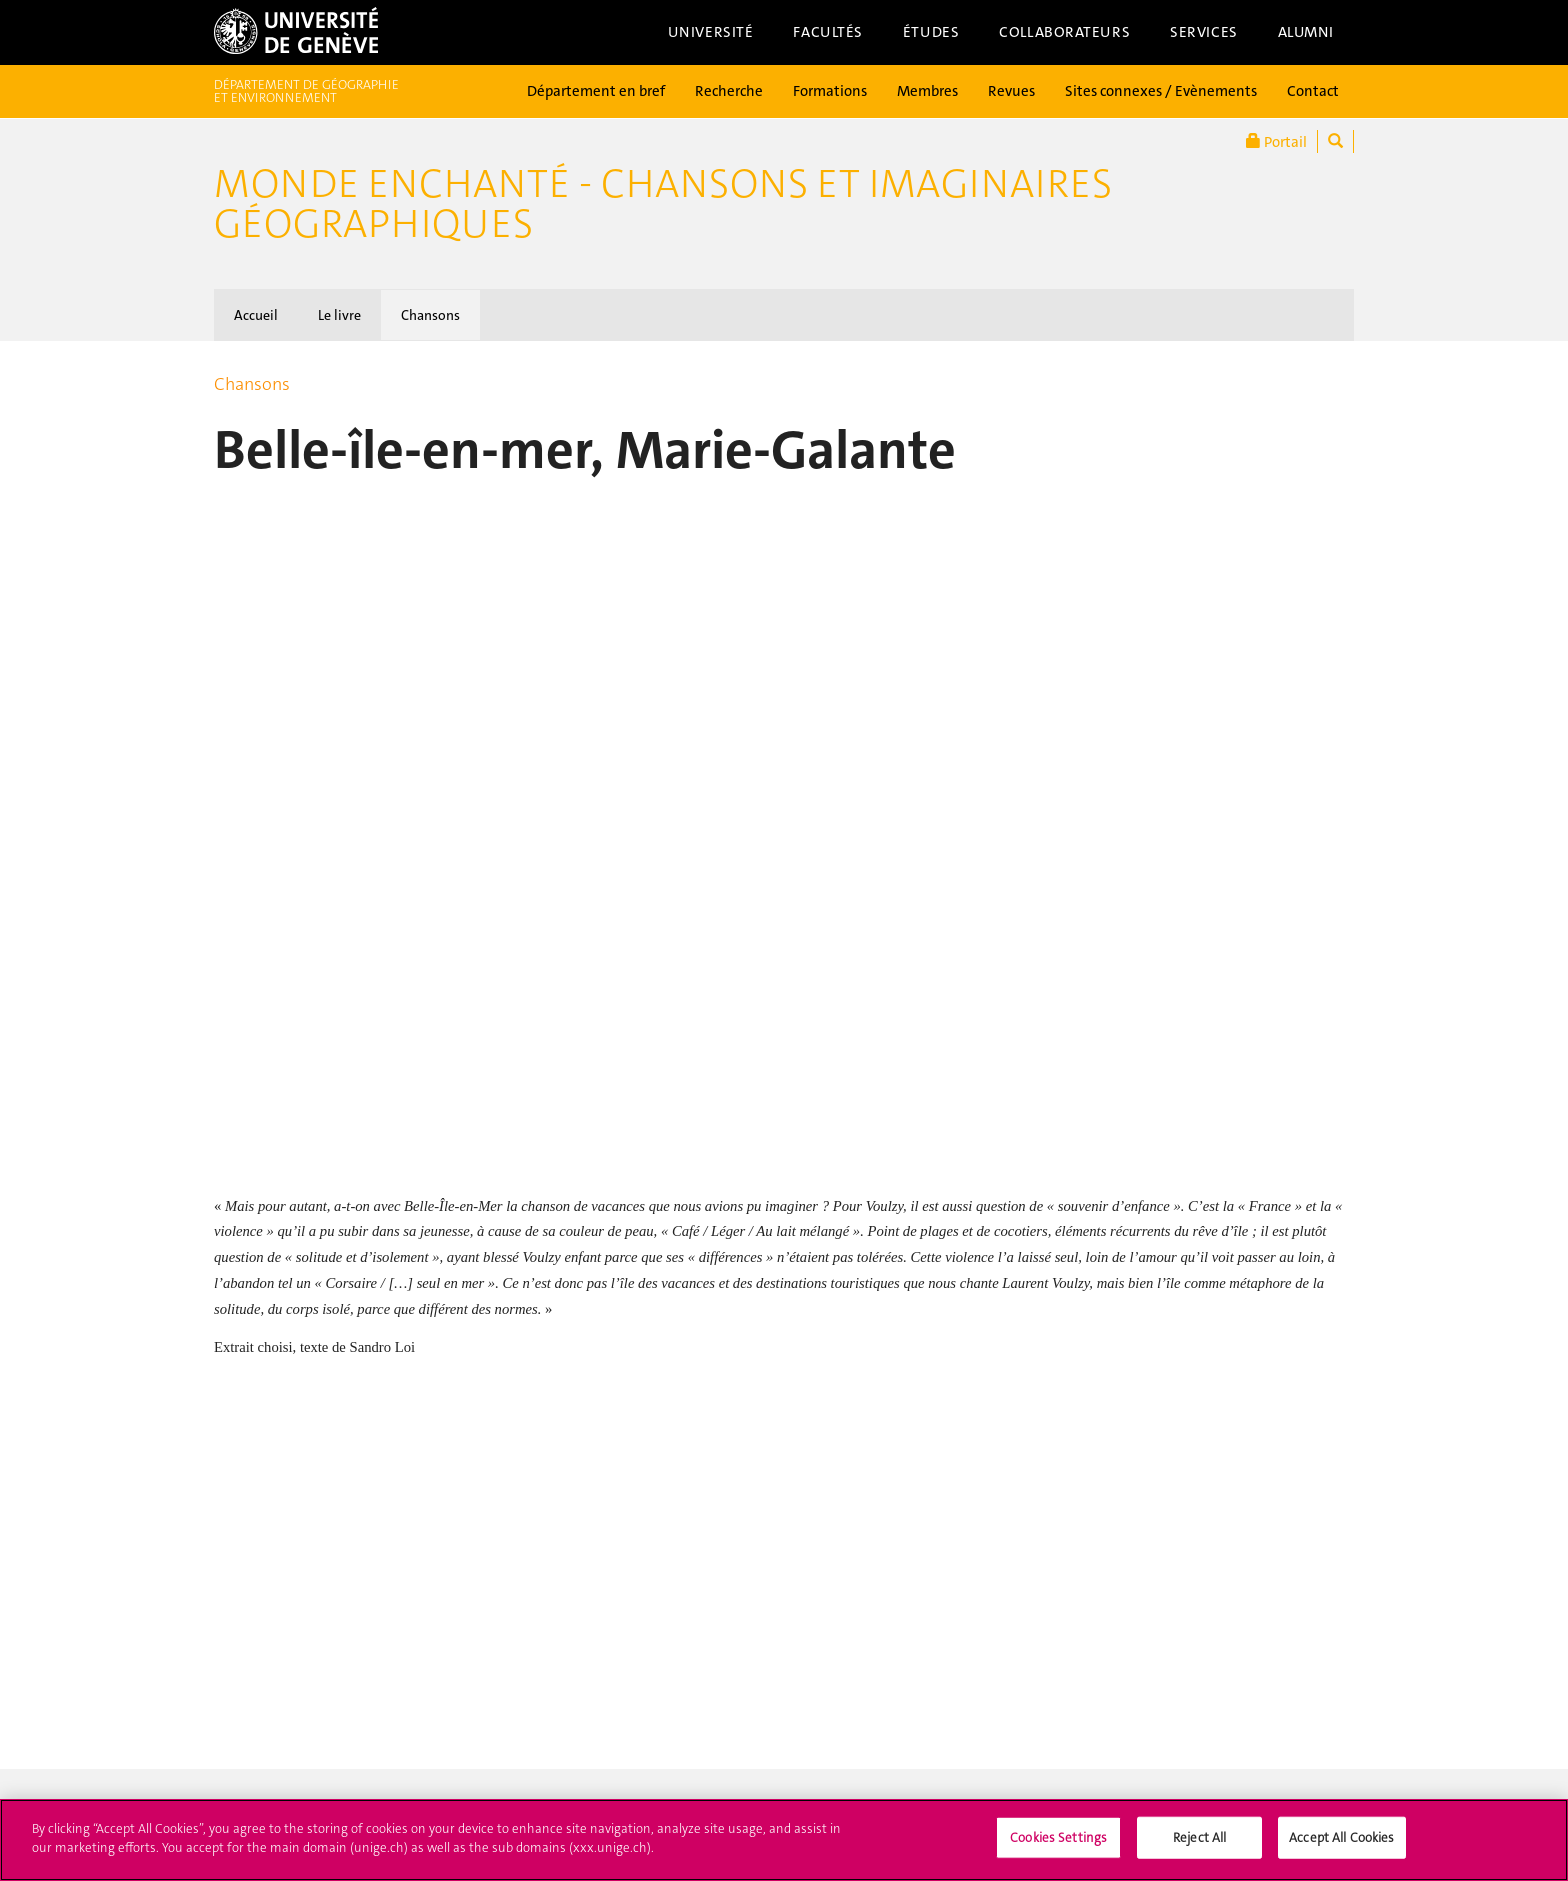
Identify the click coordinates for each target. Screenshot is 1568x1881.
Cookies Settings (1058, 1837)
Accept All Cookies (1341, 1837)
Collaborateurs (1064, 32)
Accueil (256, 315)
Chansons (430, 315)
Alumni (1306, 32)
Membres (927, 91)
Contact (1313, 91)
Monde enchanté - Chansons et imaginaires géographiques (663, 204)
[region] (784, 1840)
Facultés (828, 32)
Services (1204, 32)
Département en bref (596, 91)
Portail (1276, 141)
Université (711, 32)
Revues (1011, 91)
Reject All (1199, 1837)
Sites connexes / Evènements (1161, 91)
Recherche (729, 91)
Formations (830, 91)
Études (931, 32)
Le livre (339, 315)
